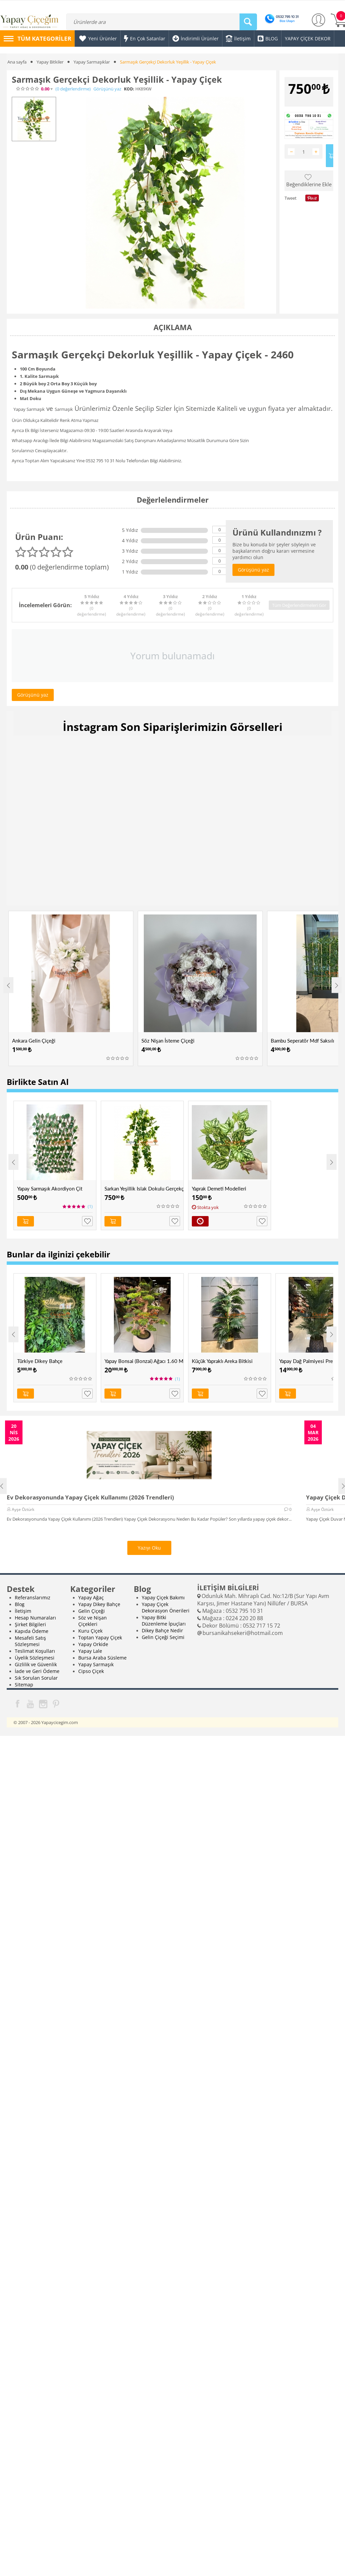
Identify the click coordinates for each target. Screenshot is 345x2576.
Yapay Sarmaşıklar (92, 62)
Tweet (291, 198)
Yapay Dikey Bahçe (99, 1604)
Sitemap (24, 1684)
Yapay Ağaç (91, 1597)
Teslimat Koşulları (35, 1650)
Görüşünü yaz (107, 89)
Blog (20, 1604)
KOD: (129, 89)
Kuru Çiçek (90, 1630)
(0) (73, 89)
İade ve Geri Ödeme (37, 1671)
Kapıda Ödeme (31, 1631)
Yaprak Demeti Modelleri (219, 1188)
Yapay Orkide (93, 1644)
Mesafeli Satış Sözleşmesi (30, 1640)
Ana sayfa (17, 62)
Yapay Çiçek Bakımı (163, 1597)
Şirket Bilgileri (30, 1624)
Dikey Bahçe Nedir (162, 1630)
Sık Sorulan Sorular (36, 1677)
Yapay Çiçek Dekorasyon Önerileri (165, 1607)
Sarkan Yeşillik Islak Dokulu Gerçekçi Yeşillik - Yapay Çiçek (143, 1188)
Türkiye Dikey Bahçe (39, 1361)
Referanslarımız (32, 1597)
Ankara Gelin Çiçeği (33, 1041)
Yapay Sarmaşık (29, 409)
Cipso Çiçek (91, 1671)
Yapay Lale (90, 1650)
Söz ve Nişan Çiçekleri (92, 1620)
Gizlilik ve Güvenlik (36, 1664)
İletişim (23, 1610)
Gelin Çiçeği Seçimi (163, 1637)
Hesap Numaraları (35, 1617)
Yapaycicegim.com (59, 1722)
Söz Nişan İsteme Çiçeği (168, 1041)
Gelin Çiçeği (91, 1610)
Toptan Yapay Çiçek (100, 1637)
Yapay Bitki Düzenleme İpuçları (164, 1620)
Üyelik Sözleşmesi (34, 1657)
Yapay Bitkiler (50, 62)
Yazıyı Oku (149, 1547)
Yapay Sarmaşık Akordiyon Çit (49, 1188)
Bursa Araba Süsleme (102, 1657)
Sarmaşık (64, 409)
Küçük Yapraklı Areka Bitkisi (222, 1361)
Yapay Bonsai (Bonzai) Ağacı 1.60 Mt (143, 1361)
